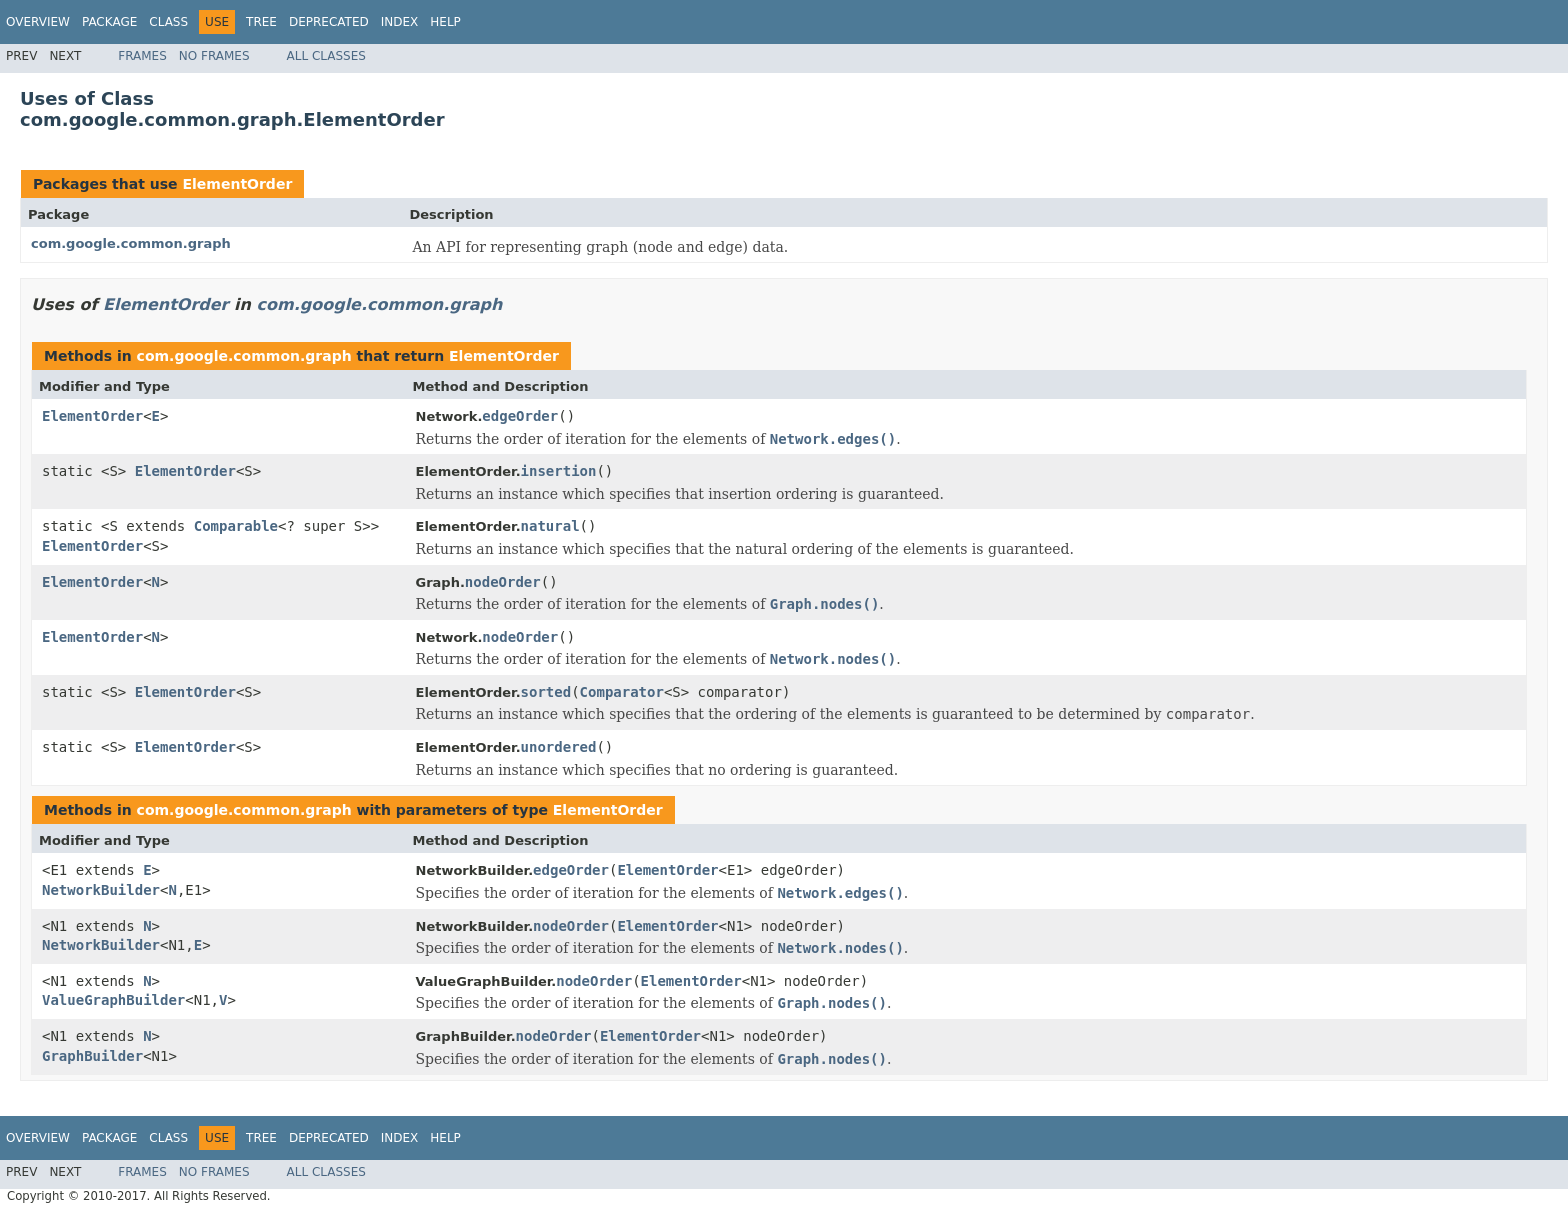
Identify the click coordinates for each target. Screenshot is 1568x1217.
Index (400, 22)
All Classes (326, 56)
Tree (261, 22)
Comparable (236, 526)
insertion (559, 471)
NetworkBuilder (101, 890)
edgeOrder (520, 416)
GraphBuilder (92, 1056)
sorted (546, 692)
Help (445, 22)
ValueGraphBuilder (113, 1000)
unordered (559, 747)
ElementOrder (237, 184)
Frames (142, 56)
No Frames (214, 56)
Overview (38, 22)
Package (109, 22)
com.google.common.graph (131, 243)
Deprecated (329, 22)
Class (168, 22)
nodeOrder (503, 582)
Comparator (622, 692)
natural (550, 526)
